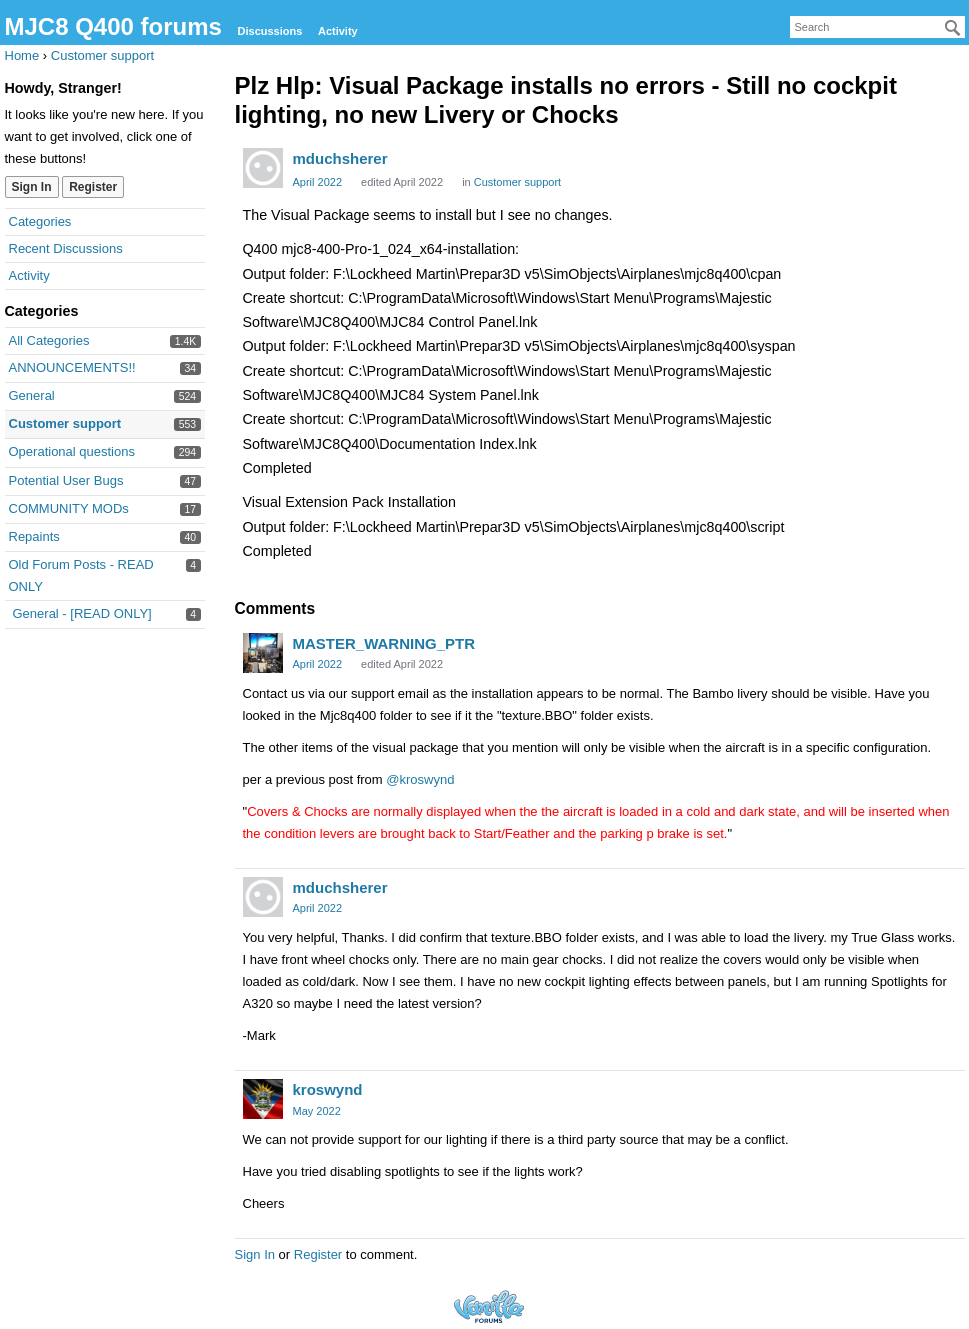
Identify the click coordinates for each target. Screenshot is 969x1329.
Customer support (65, 423)
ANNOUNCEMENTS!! (72, 367)
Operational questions (72, 451)
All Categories (49, 340)
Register (93, 187)
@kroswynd (420, 779)
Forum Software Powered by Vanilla (489, 1306)
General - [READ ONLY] (82, 613)
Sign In (32, 187)
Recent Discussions (66, 248)
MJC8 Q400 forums (113, 26)
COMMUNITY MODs (69, 508)
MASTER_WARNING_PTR (384, 643)
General (32, 395)
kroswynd (328, 1089)
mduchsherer (340, 158)
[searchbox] (877, 27)
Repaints (34, 536)
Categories (40, 221)
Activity (338, 31)
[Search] (953, 28)
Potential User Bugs (66, 480)
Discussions (270, 31)
